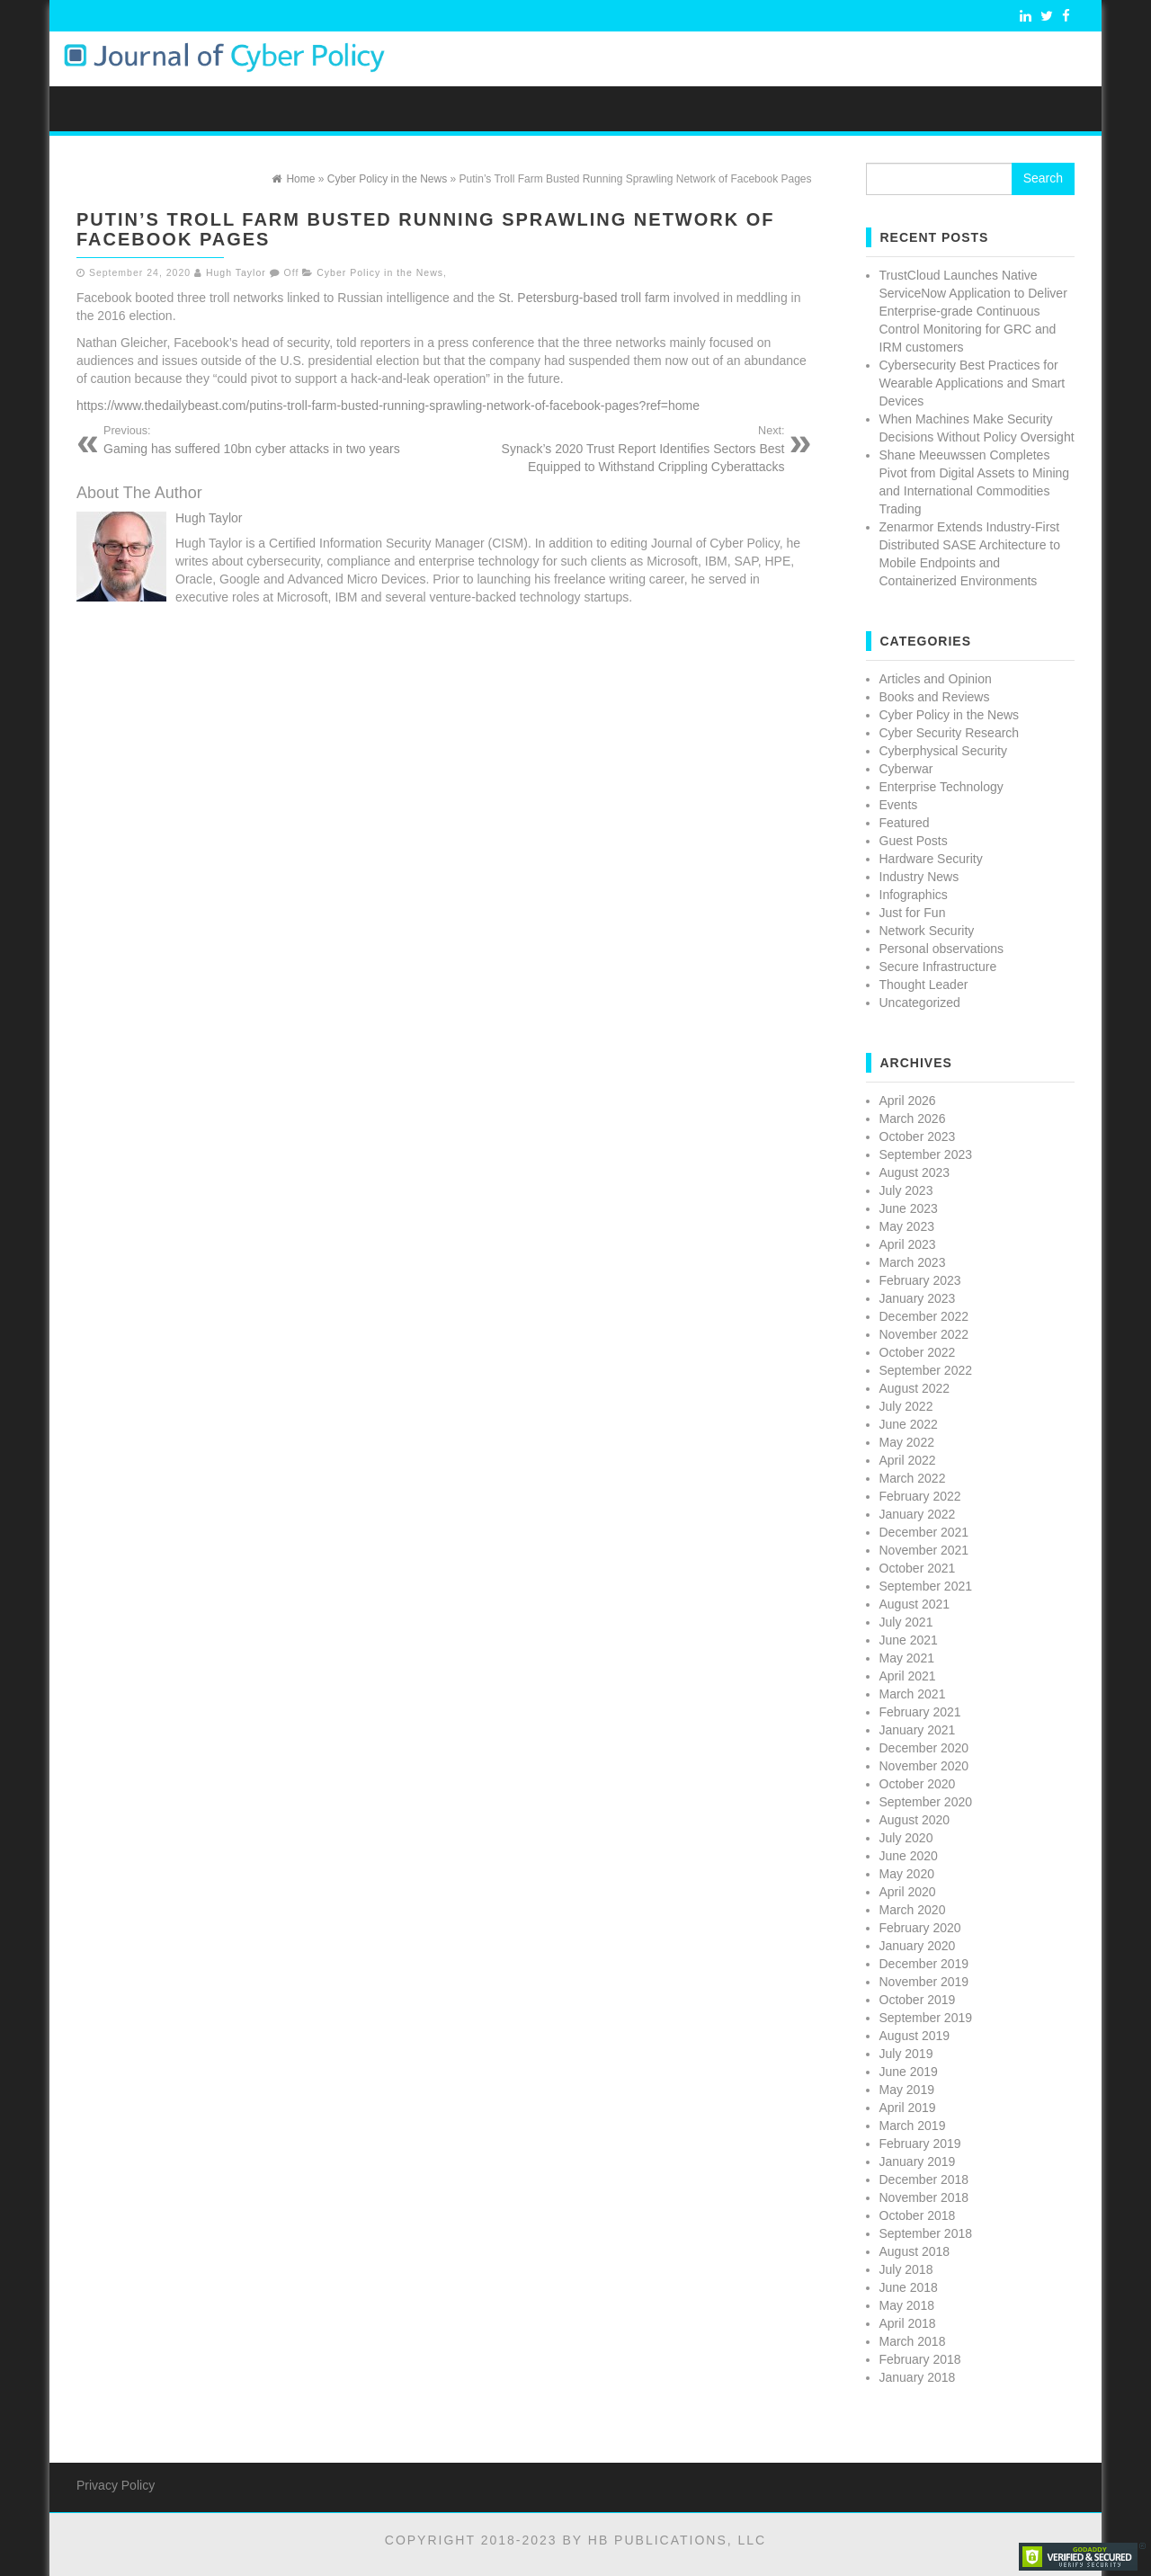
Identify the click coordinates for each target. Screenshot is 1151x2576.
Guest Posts (913, 840)
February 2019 (920, 2143)
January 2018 (917, 2377)
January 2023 (917, 1298)
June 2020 (908, 1856)
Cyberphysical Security (943, 751)
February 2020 (920, 1928)
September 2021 (926, 1586)
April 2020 (907, 1892)
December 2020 (924, 1748)
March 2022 (912, 1478)
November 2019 (924, 1981)
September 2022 (926, 1370)
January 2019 (917, 2161)
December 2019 (924, 1964)
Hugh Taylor (236, 272)
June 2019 (908, 2071)
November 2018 (924, 2197)
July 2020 (906, 1838)
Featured (904, 823)
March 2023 (912, 1262)
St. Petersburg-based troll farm (584, 297)
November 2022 (924, 1334)
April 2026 (907, 1100)
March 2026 (912, 1118)
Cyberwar (906, 769)
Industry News (919, 876)
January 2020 (917, 1946)
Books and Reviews (934, 697)
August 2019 (914, 2035)
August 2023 (914, 1172)
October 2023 (917, 1136)
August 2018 (914, 2251)
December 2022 (924, 1316)
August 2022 (914, 1388)
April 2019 (907, 2107)
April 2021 (907, 1676)
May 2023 (906, 1226)
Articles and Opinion (935, 679)
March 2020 (912, 1910)
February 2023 (920, 1280)
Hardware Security (931, 858)
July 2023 (906, 1190)
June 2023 (908, 1208)
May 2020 (906, 1874)
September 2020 (926, 1802)
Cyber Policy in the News (380, 272)
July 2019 (906, 2053)
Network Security (927, 930)
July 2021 (906, 1622)
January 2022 (917, 1514)
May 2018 (906, 2305)
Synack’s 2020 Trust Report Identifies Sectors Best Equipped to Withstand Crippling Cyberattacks (621, 448)
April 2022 (907, 1460)
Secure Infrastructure (938, 966)
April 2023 (907, 1244)
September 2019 (926, 2017)
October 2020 (917, 1784)
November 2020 (924, 1766)
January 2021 (917, 1730)
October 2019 (917, 1999)
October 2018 (917, 2215)
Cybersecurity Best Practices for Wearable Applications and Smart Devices (972, 383)
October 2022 (917, 1352)
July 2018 (906, 2269)
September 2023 (926, 1154)
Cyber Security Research (949, 733)
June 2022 (908, 1424)
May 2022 (906, 1442)
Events (898, 805)
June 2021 (908, 1640)
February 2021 (920, 1712)
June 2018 (908, 2287)
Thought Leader (923, 984)
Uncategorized (919, 1002)
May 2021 (906, 1658)
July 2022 (906, 1406)
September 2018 (926, 2233)
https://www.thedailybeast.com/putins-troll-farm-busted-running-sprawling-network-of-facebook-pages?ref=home (389, 405)
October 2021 (917, 1568)
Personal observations (941, 948)
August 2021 (914, 1604)
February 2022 (920, 1496)
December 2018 (924, 2179)
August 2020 (914, 1820)
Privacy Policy (115, 2485)
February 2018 (920, 2359)
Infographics (913, 894)
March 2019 (912, 2125)
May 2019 (906, 2089)
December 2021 (924, 1532)
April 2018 (907, 2323)
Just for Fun (912, 912)
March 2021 (912, 1694)
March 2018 (912, 2341)
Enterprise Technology (941, 787)
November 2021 (924, 1550)
